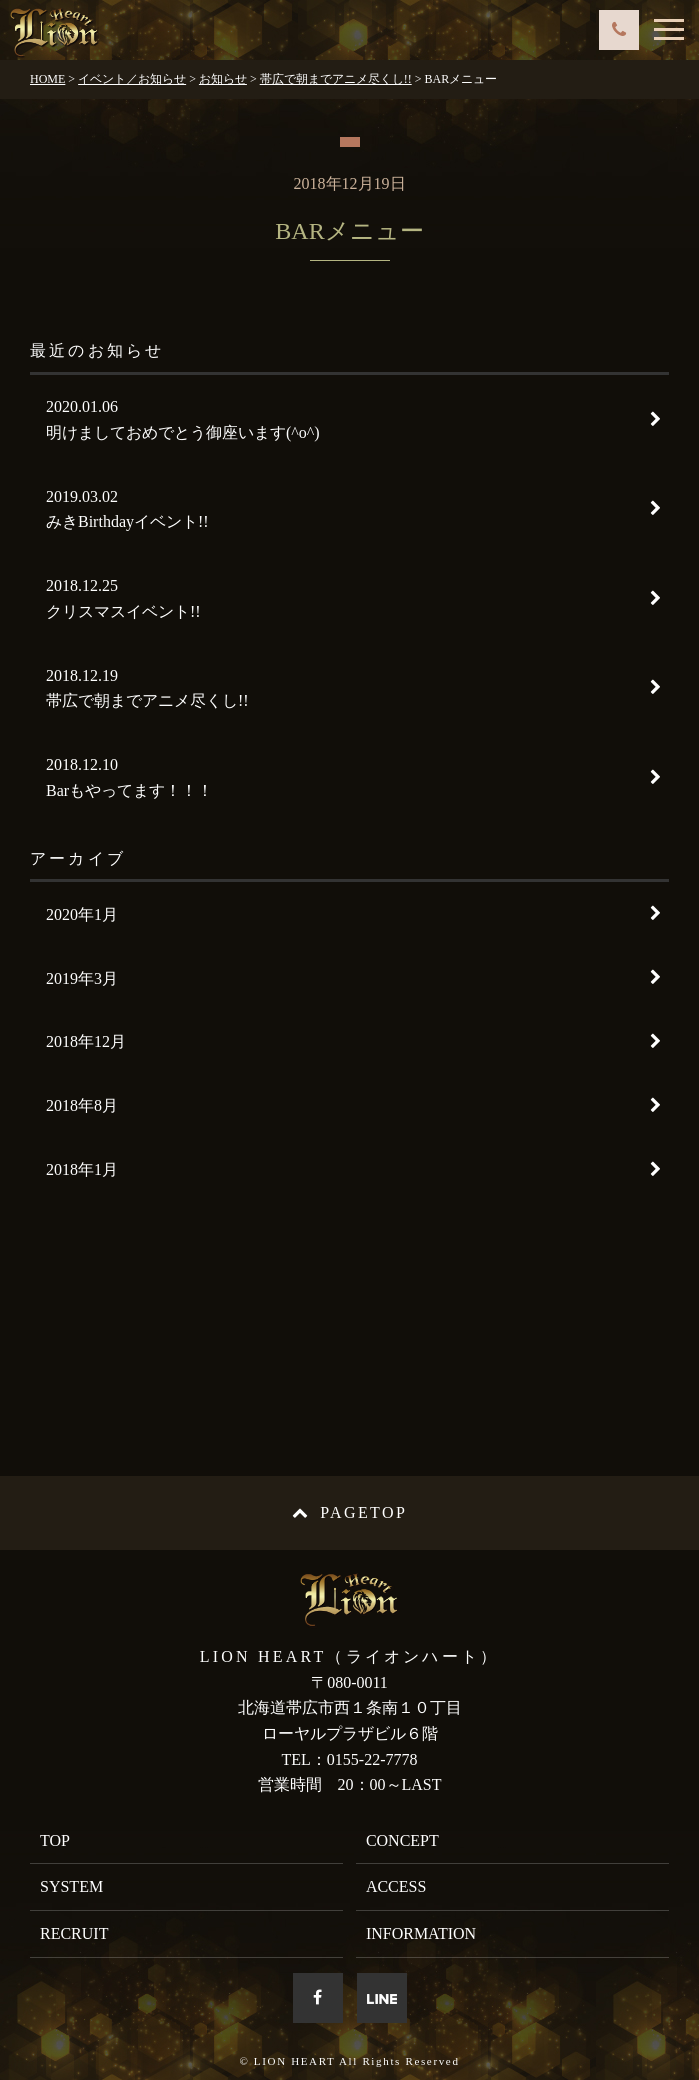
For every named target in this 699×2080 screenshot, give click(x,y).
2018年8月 (82, 1105)
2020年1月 (82, 914)
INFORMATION (421, 1933)
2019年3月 (82, 978)
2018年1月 (82, 1169)
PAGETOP (349, 1512)
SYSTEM (71, 1886)
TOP (55, 1840)
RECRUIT (74, 1933)
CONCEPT (402, 1840)
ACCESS (396, 1886)
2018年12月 (86, 1041)
